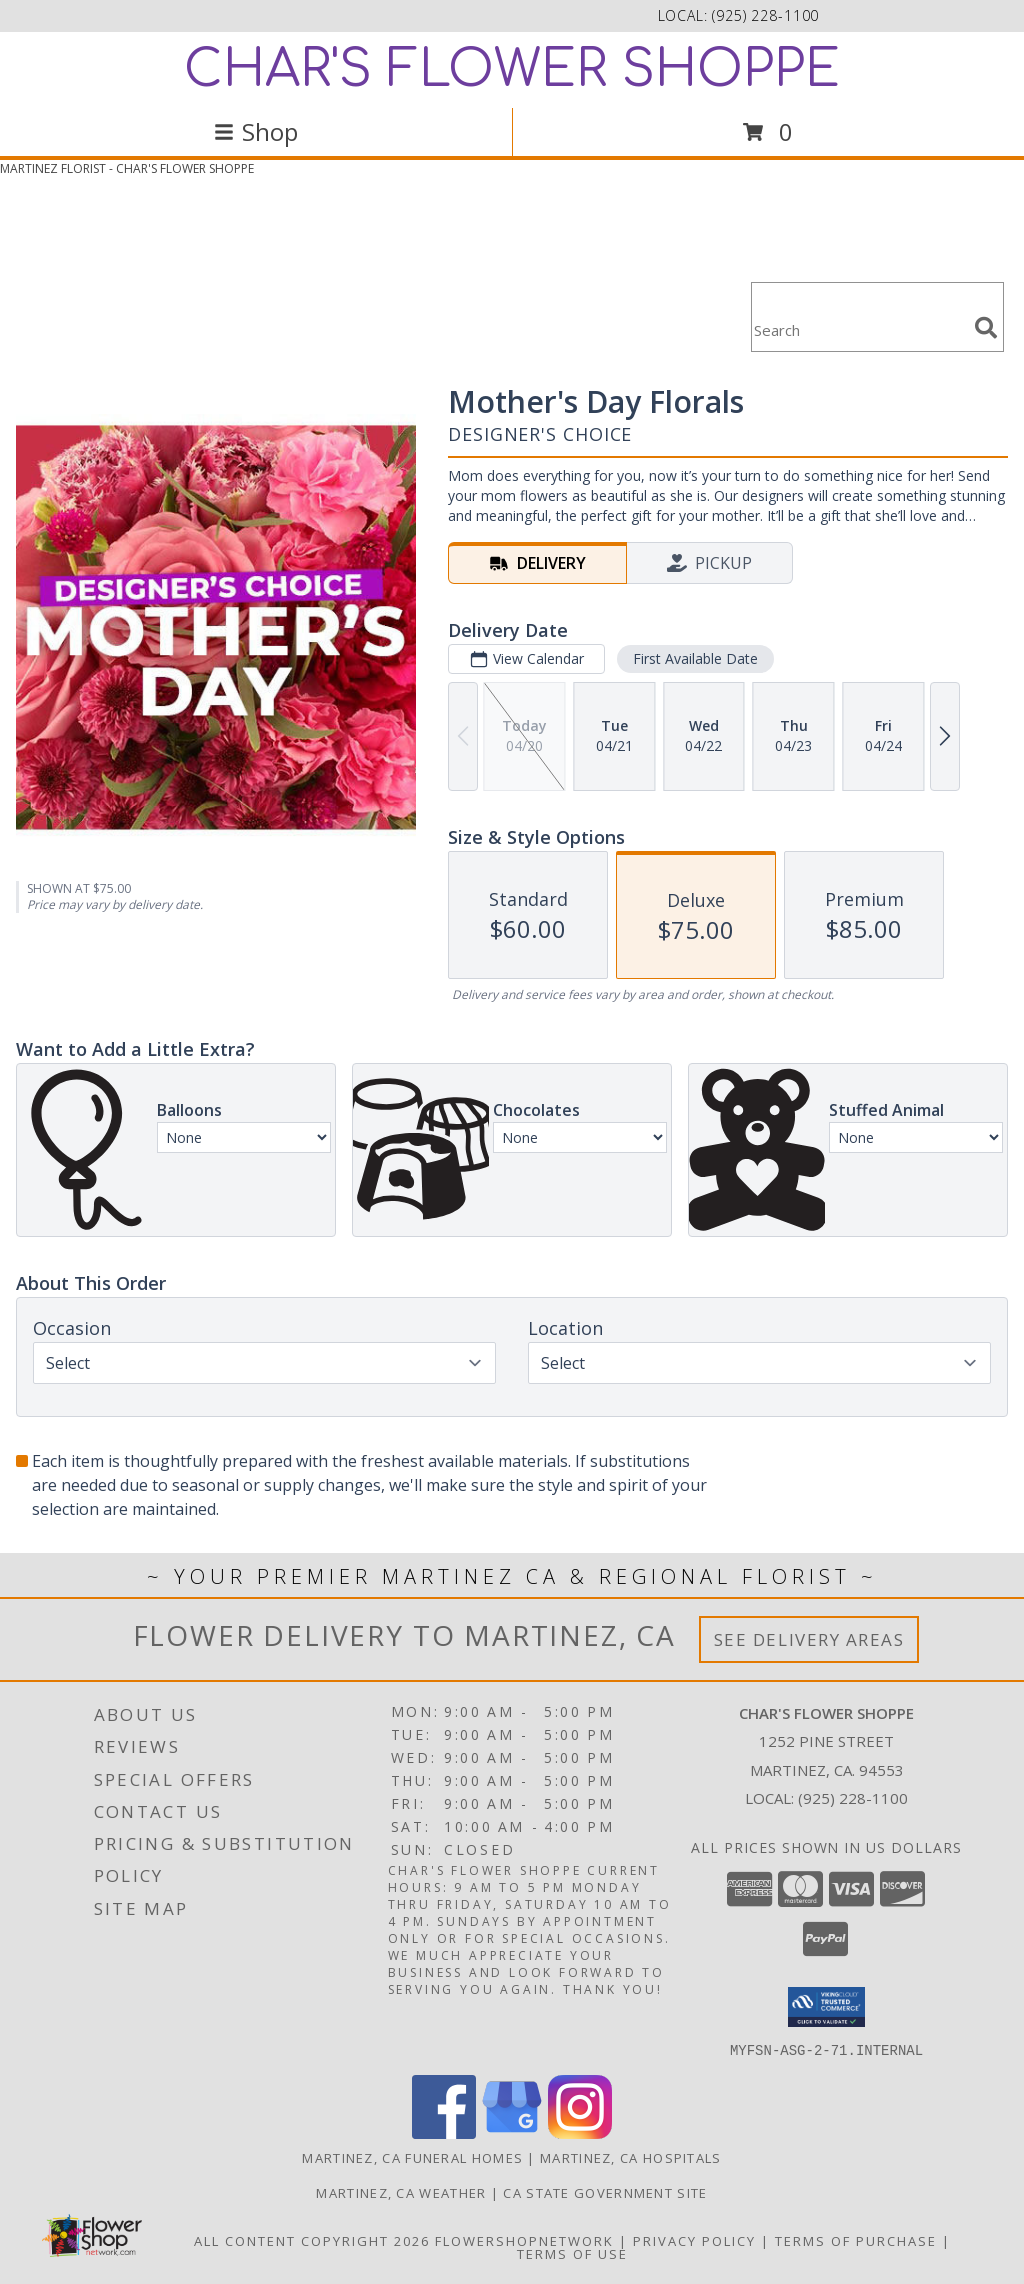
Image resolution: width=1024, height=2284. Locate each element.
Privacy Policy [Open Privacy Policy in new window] (694, 2240)
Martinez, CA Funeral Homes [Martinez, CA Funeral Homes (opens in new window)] (412, 2157)
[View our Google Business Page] (512, 2132)
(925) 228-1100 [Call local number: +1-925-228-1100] (765, 15)
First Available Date (695, 658)
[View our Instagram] (580, 2132)
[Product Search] (859, 329)
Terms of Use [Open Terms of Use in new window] (572, 2253)
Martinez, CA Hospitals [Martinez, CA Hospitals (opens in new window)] (631, 2157)
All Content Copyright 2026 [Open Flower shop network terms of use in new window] (312, 2240)
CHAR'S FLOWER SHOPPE (512, 70)
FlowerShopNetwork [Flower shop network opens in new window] (524, 2240)
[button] (826, 2007)
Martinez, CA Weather (401, 2192)
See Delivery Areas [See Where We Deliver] (809, 1639)
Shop (256, 131)
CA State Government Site (605, 2192)
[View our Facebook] (444, 2132)
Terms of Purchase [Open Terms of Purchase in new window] (856, 2240)
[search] (986, 328)
